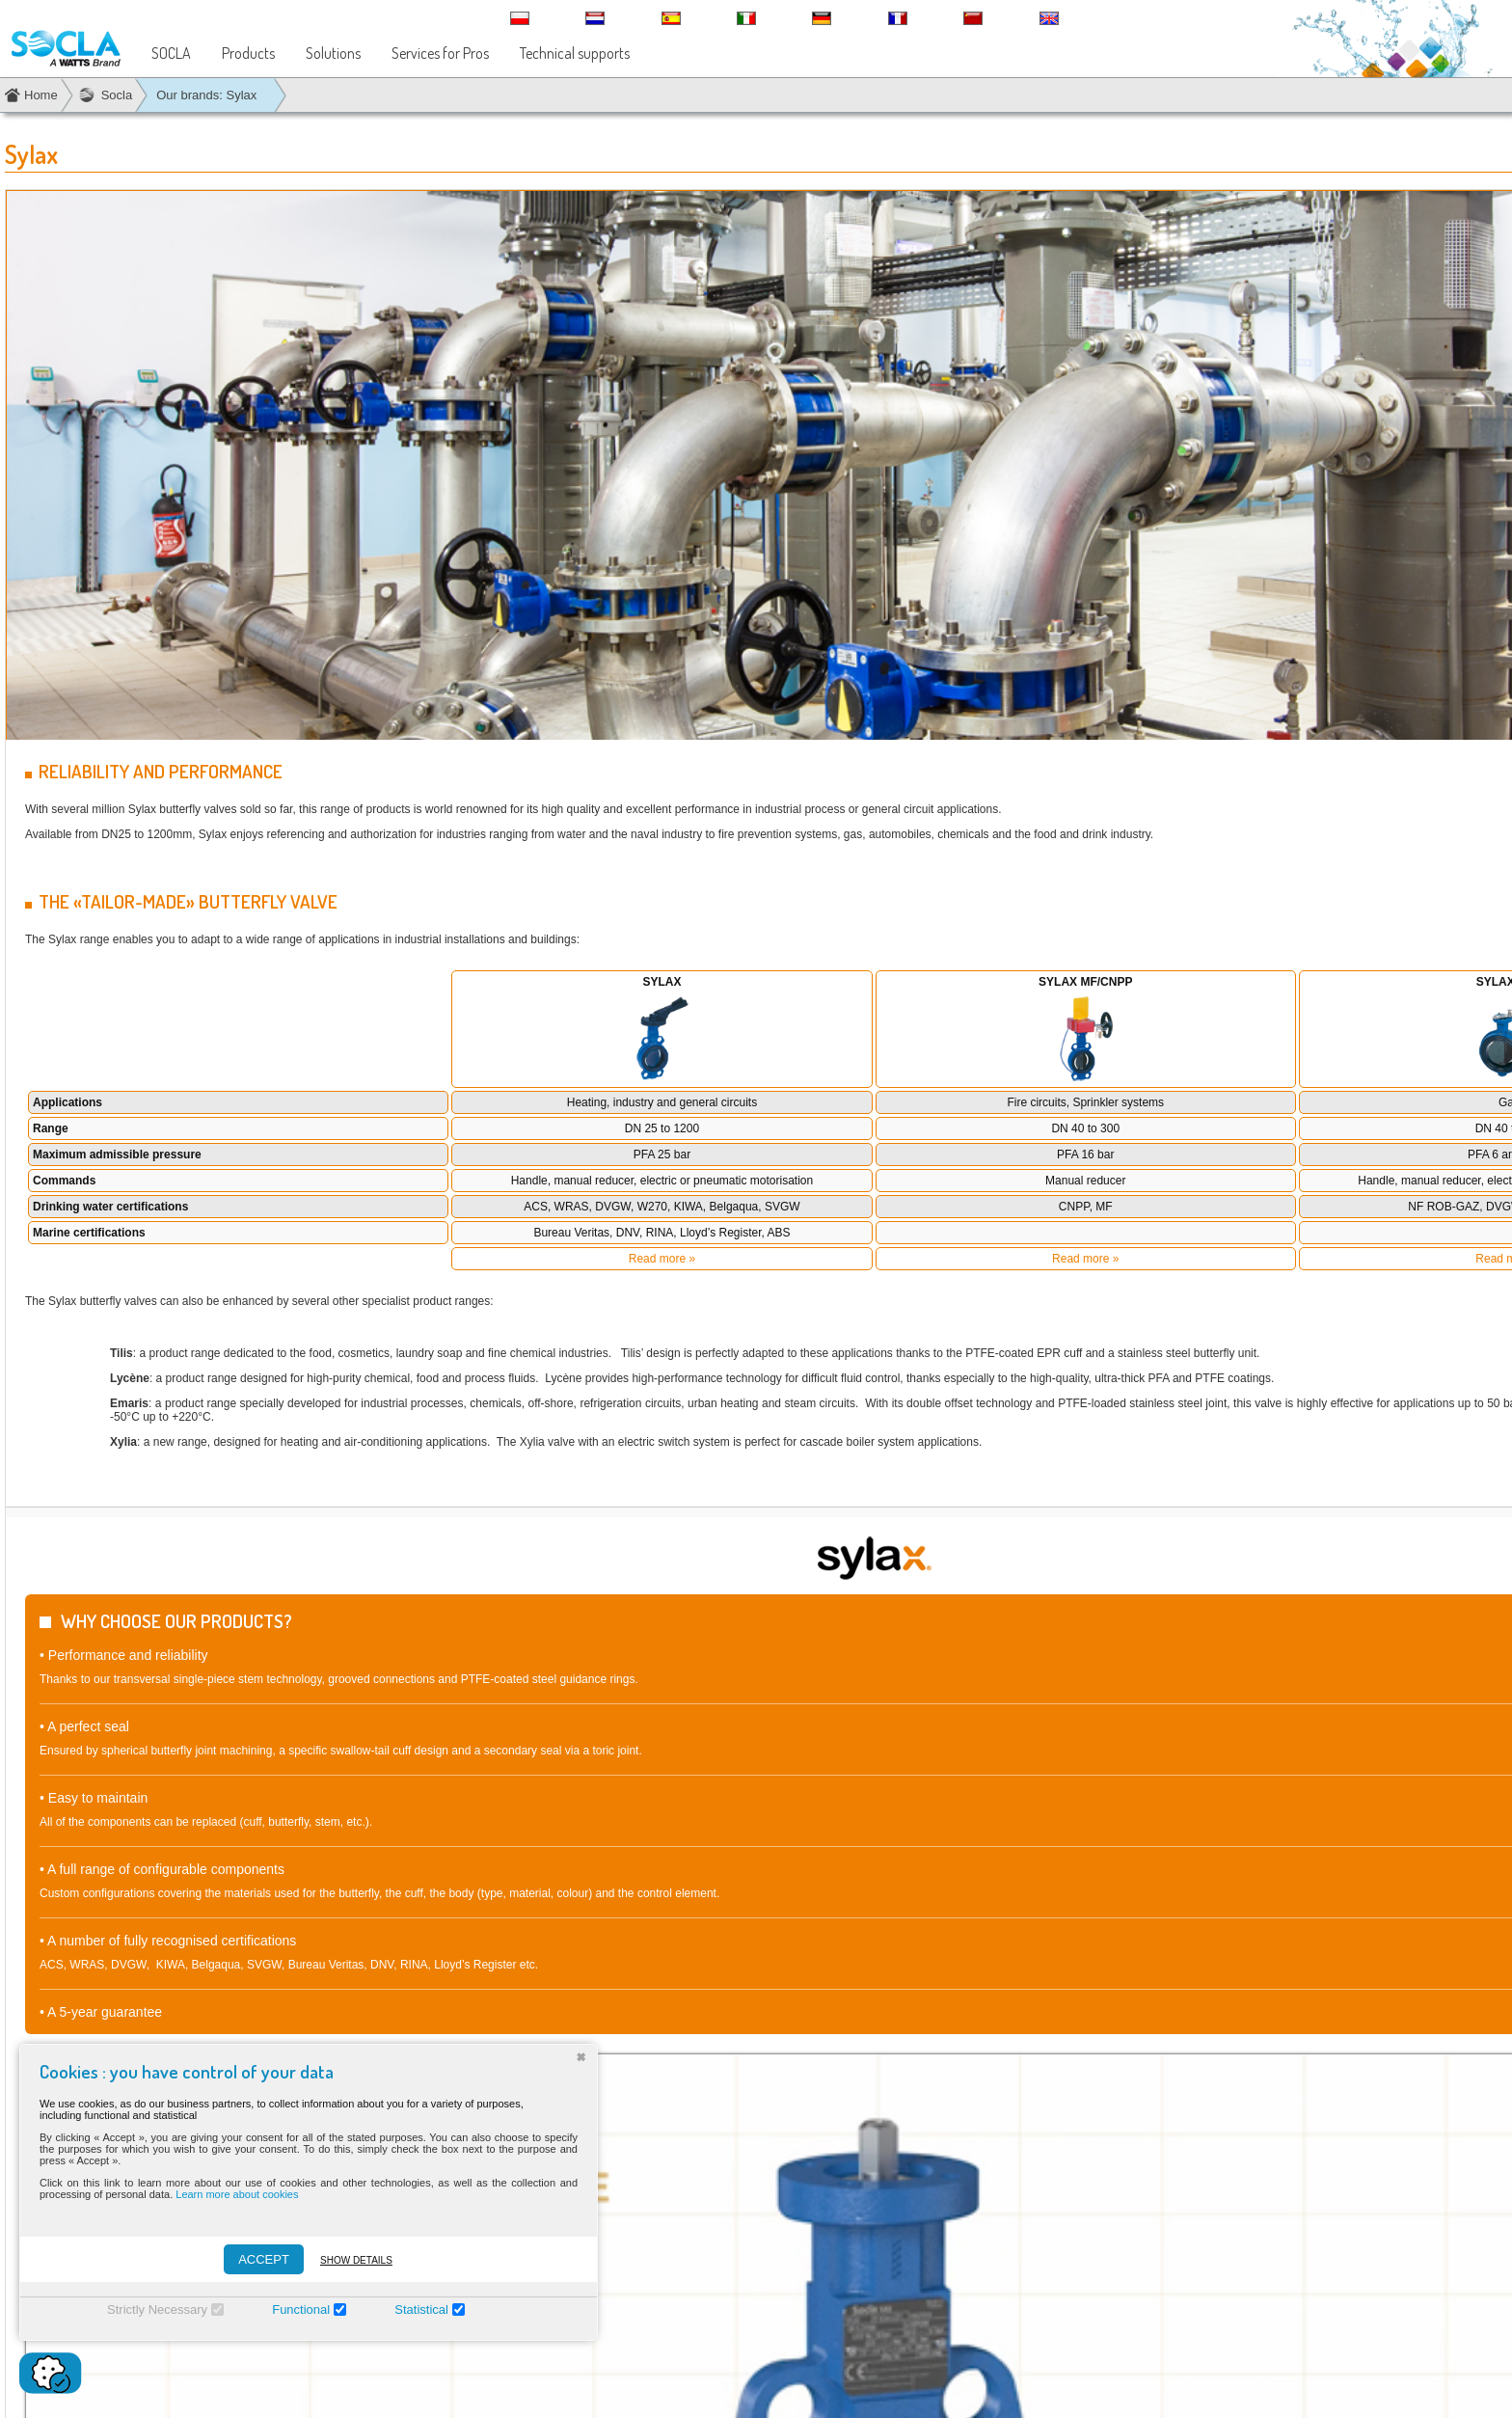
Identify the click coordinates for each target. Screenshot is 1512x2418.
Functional (301, 2309)
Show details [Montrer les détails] (356, 2260)
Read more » (662, 1258)
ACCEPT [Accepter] (263, 2259)
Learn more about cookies (237, 2194)
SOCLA (171, 53)
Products (248, 53)
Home (41, 95)
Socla (117, 95)
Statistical (421, 2309)
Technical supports (575, 53)
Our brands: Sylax (206, 95)
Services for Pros (440, 53)
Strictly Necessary (157, 2309)
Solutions (333, 53)
